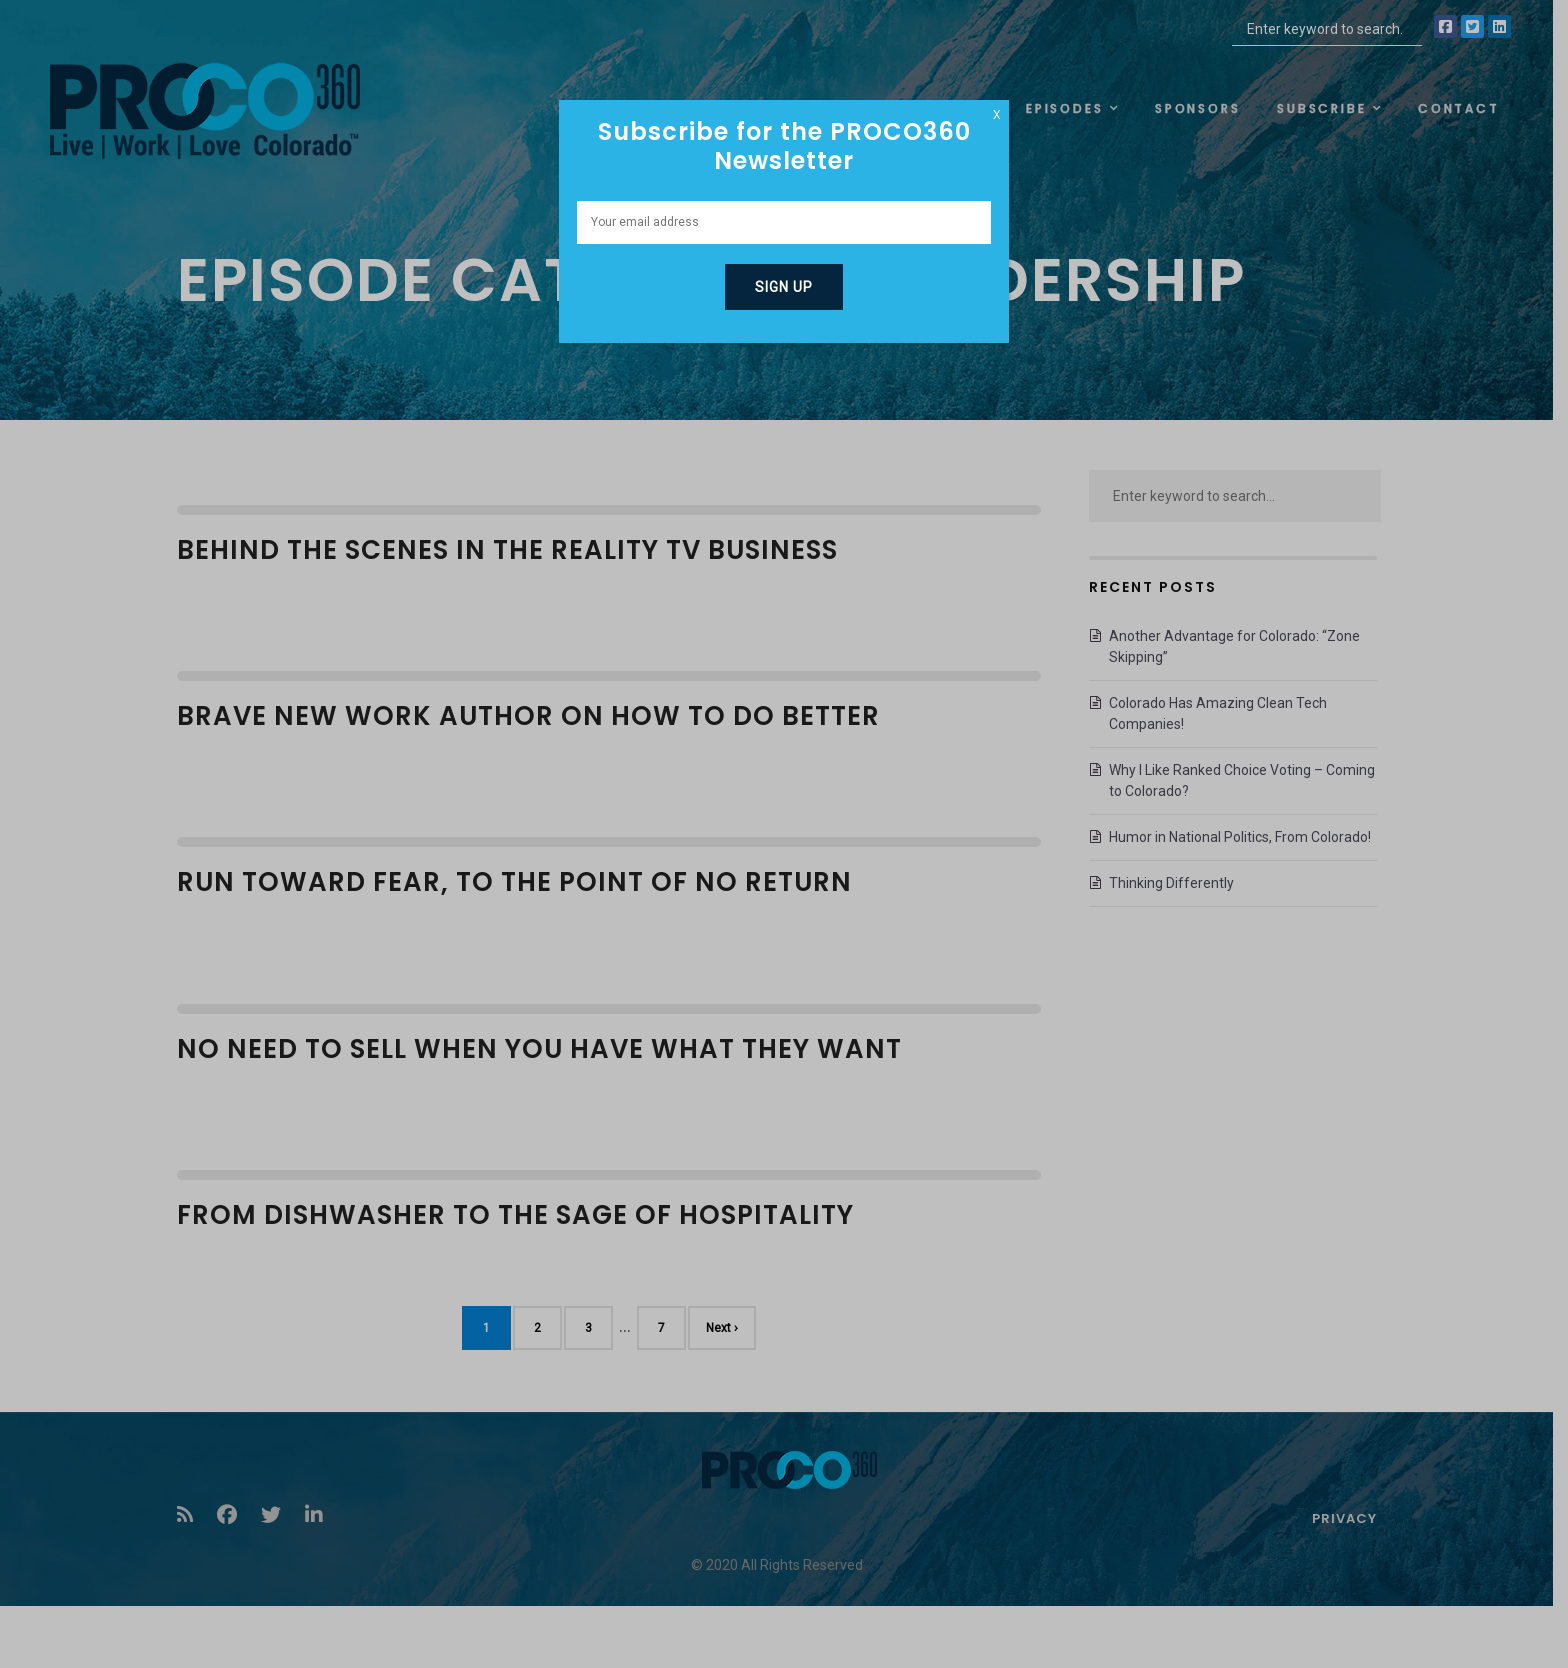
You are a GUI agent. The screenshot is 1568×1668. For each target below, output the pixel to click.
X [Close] (997, 115)
